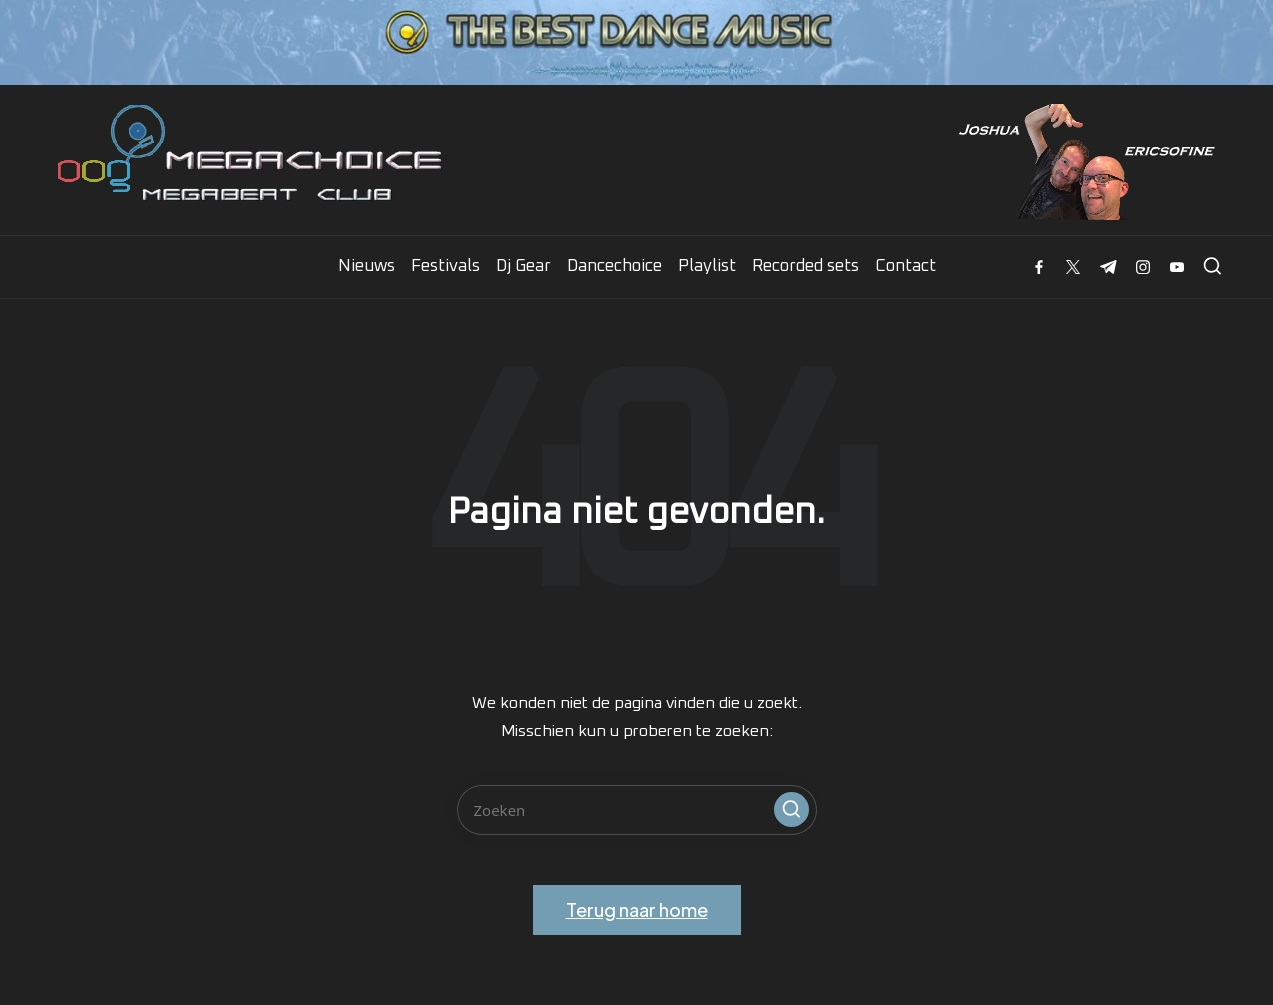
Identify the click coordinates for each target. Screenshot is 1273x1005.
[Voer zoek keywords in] (637, 810)
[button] (791, 809)
